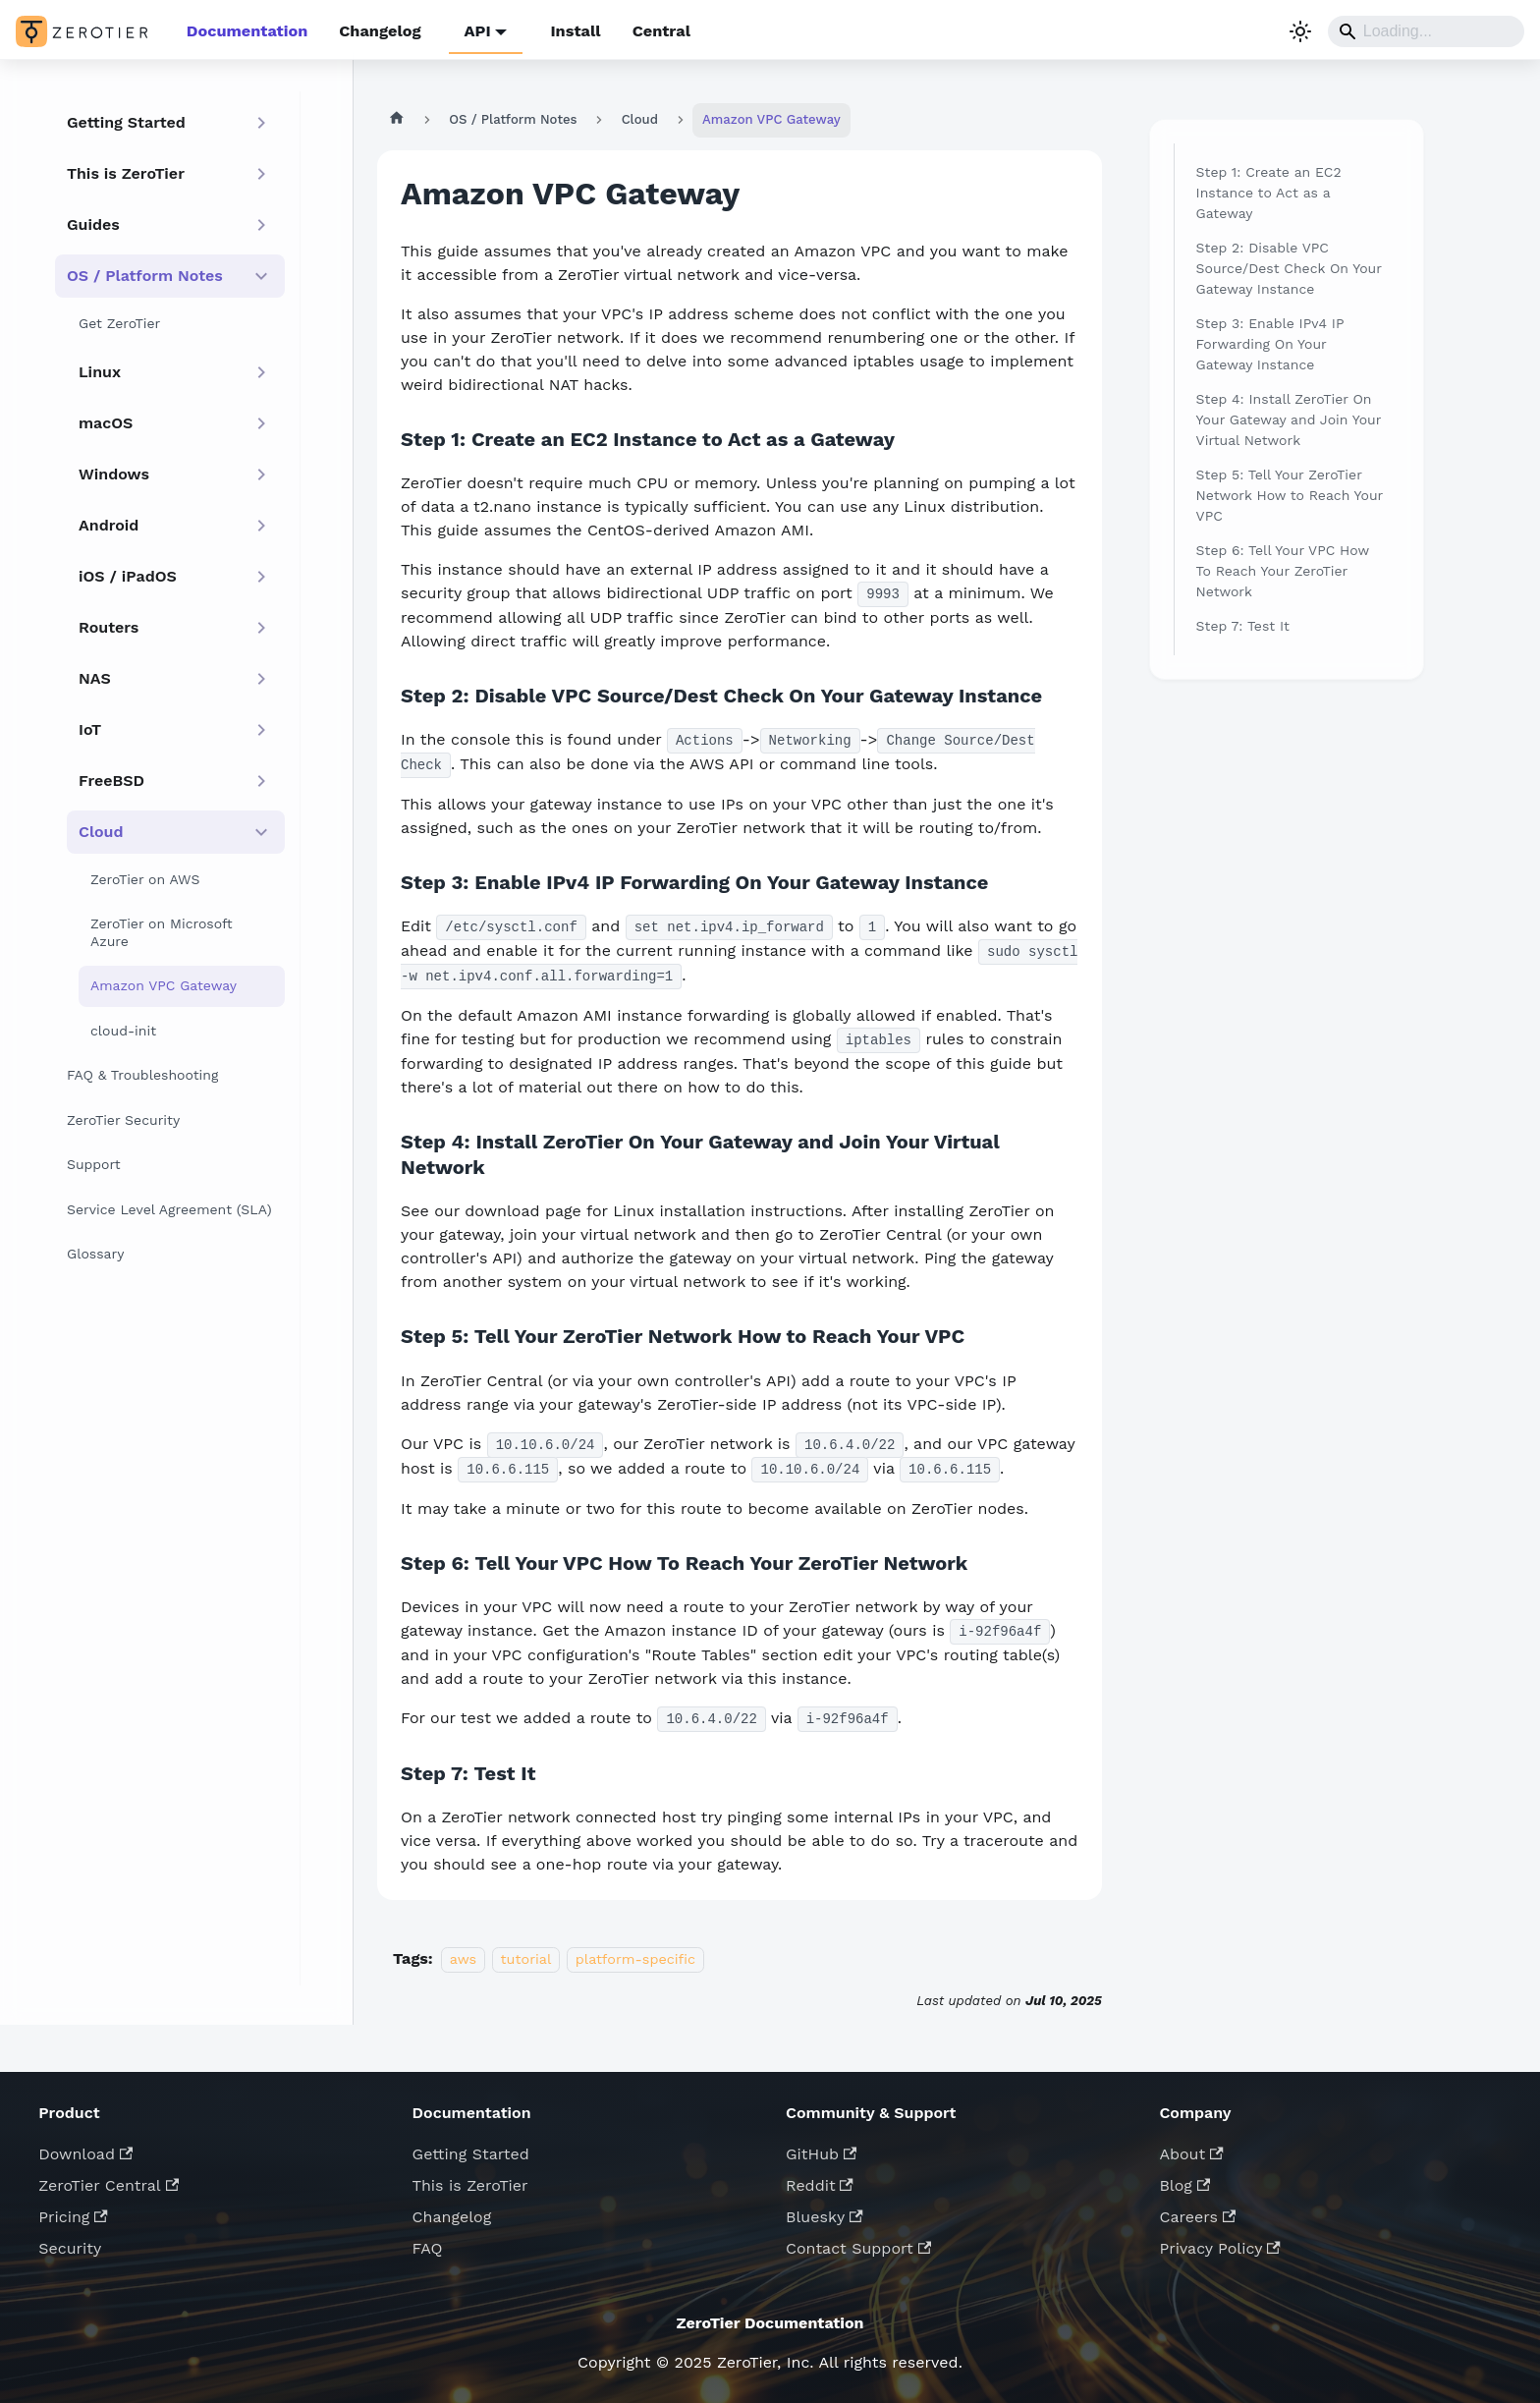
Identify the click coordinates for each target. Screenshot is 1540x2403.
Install (570, 31)
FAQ (427, 2245)
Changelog (377, 31)
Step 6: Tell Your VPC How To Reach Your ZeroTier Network (1282, 569)
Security (69, 2245)
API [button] (474, 31)
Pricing (72, 2214)
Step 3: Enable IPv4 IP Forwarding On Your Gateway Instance (1270, 342)
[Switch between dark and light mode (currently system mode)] (1300, 31)
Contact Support (858, 2245)
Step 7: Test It (1243, 625)
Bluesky (824, 2214)
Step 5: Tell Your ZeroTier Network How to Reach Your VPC (1289, 494)
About (1191, 2151)
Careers (1197, 2214)
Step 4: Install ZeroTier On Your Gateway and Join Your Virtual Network (1289, 418)
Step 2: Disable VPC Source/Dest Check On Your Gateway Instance (1289, 267)
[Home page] (395, 119)
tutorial (526, 1956)
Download (85, 2151)
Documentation (246, 31)
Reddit (819, 2182)
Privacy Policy (1219, 2245)
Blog (1184, 2182)
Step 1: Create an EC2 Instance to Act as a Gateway (1269, 191)
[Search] (1426, 31)
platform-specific (635, 1956)
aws (463, 1956)
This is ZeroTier (470, 2182)
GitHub (821, 2151)
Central (656, 31)
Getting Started (470, 2151)
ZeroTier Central (108, 2182)
